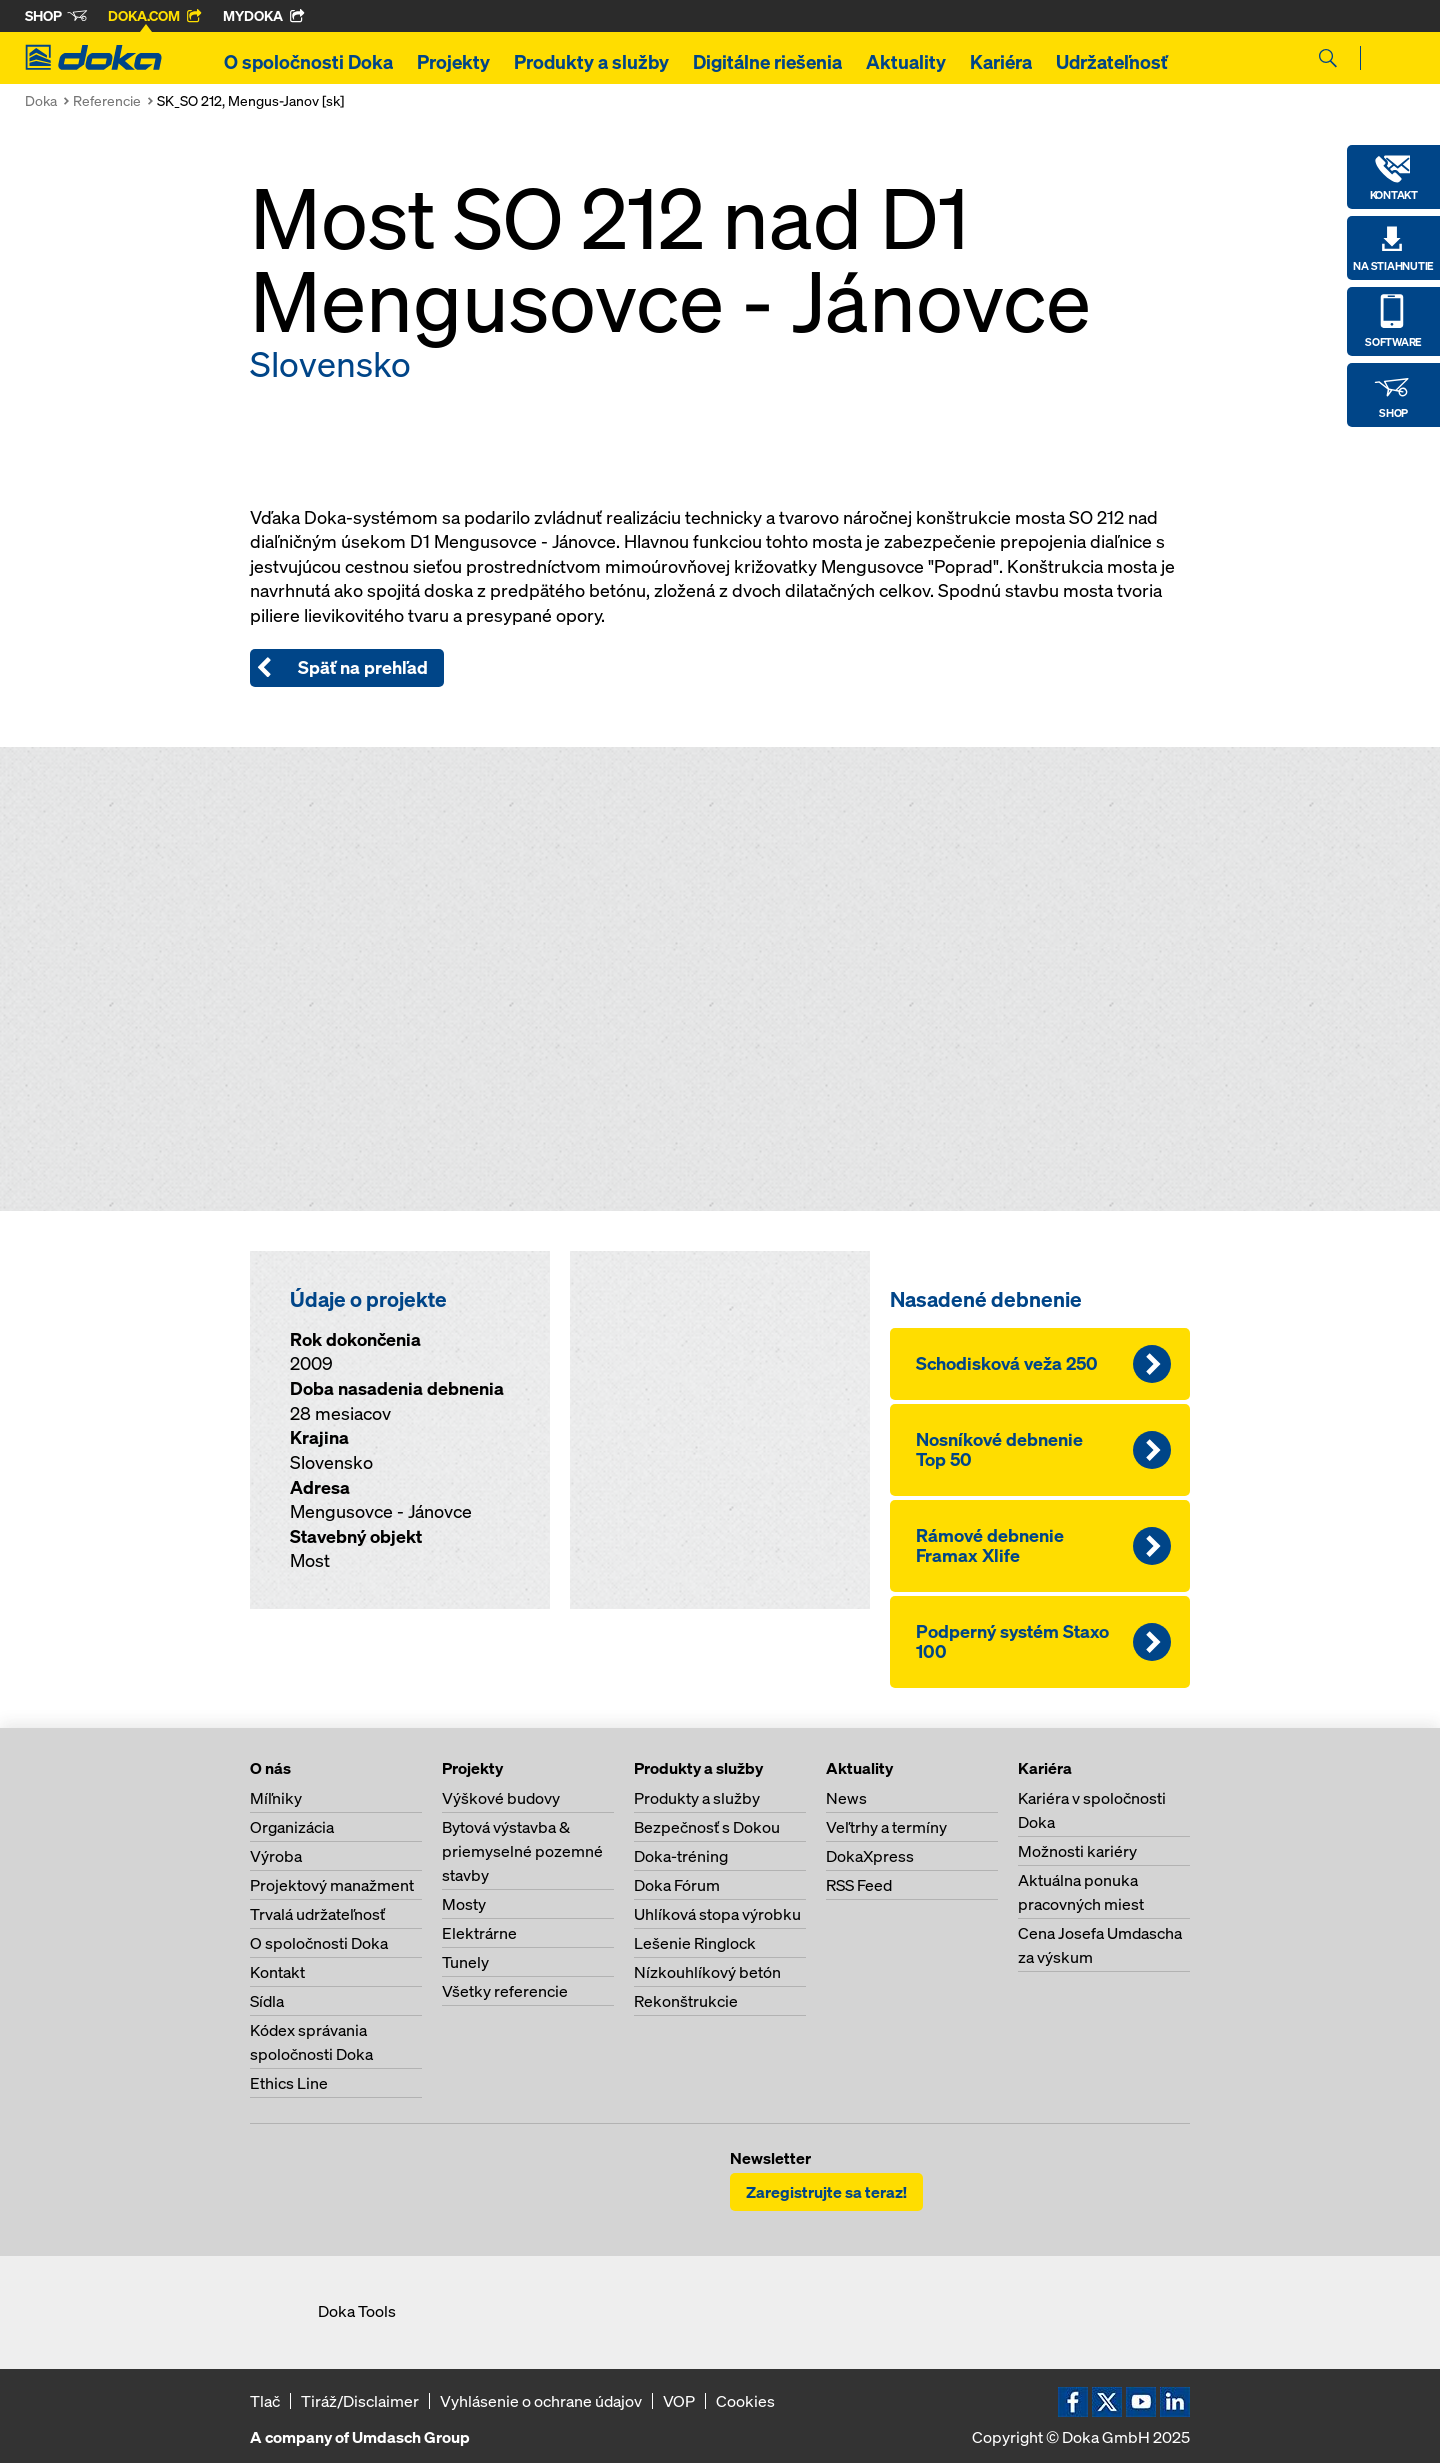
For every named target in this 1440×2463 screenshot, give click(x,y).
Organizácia (292, 1827)
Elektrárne (479, 1933)
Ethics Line (289, 2083)
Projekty (453, 62)
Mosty (464, 1904)
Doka (41, 100)
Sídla (267, 2001)
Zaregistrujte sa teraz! (826, 2192)
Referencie (107, 100)
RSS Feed (859, 1885)
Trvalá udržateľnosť (317, 1914)
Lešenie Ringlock (695, 1943)
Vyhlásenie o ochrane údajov (541, 2401)
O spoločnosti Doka (308, 62)
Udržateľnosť (1112, 62)
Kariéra (1001, 62)
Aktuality (906, 62)
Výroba (276, 1856)
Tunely (465, 1962)
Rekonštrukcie (686, 2001)
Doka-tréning (681, 1856)
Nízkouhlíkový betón (707, 1972)
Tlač (265, 2401)
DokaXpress (870, 1856)
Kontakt (277, 1972)
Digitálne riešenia (767, 62)
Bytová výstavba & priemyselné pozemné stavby (522, 1851)
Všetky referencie (505, 1991)
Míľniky (276, 1798)
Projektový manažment (332, 1885)
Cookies (745, 2401)
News (846, 1798)
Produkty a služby (591, 62)
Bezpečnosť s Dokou (707, 1827)
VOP (679, 2401)
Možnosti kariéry (1077, 1851)
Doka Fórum (677, 1885)
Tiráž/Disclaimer (360, 2401)
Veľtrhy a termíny (886, 1827)
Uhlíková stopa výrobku (717, 1914)
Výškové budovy (501, 1798)
